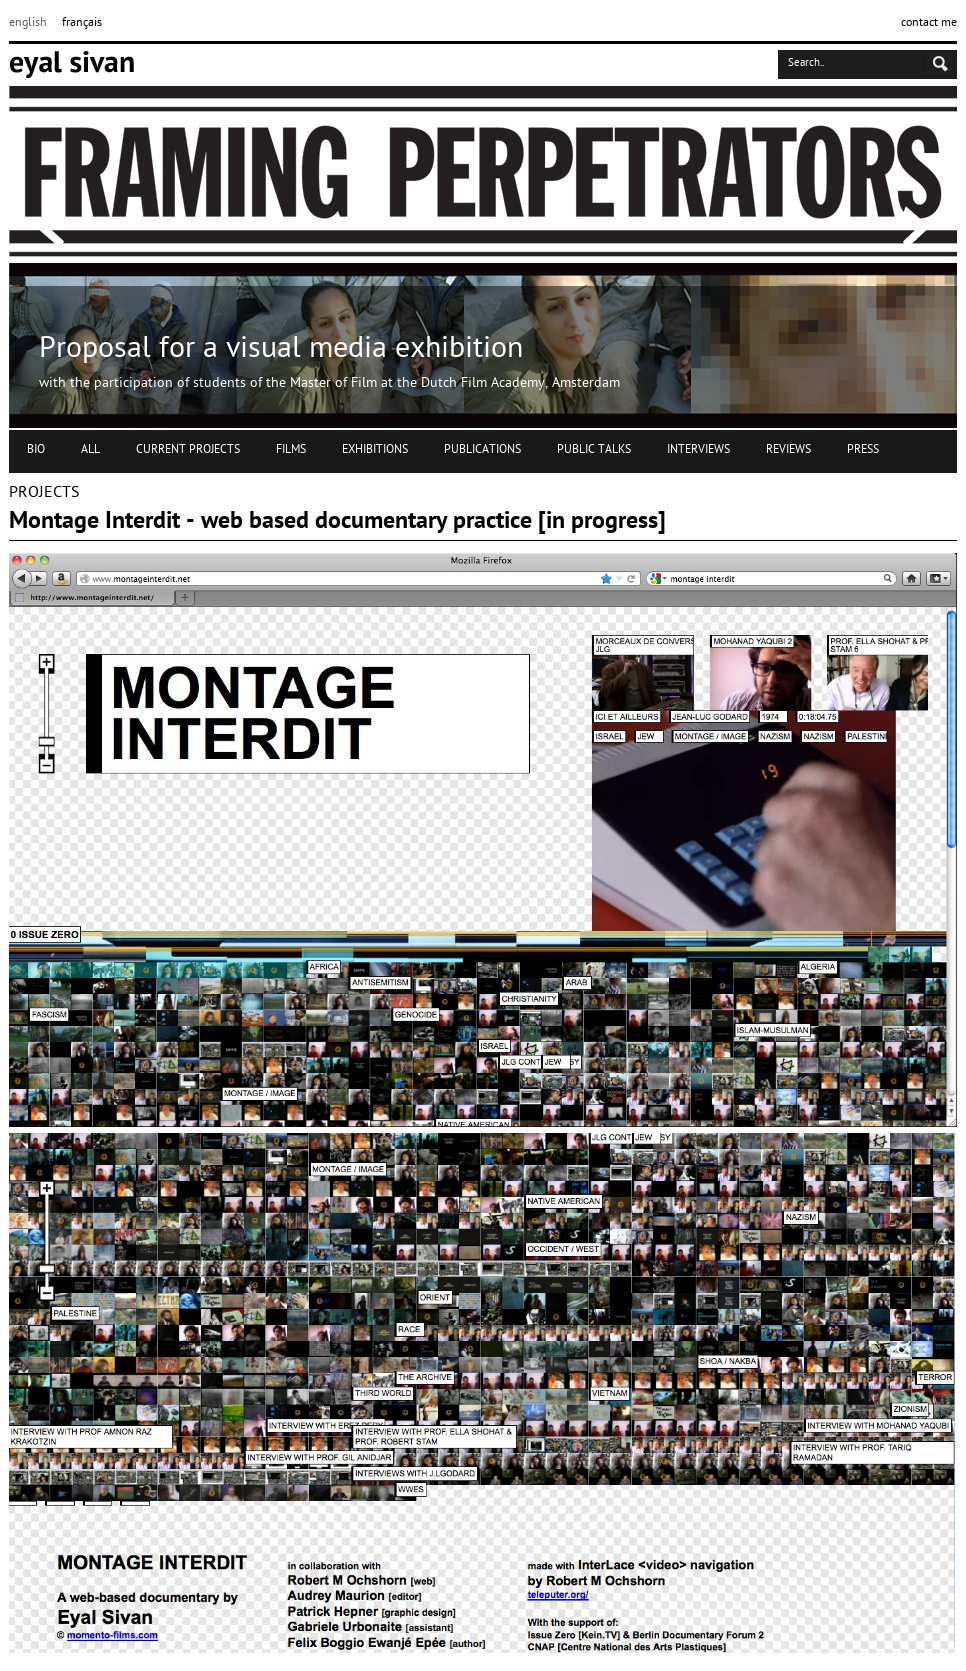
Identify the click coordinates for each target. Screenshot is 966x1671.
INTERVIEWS (698, 450)
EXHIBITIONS (375, 450)
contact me (929, 23)
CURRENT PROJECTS (188, 450)
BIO (36, 450)
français (82, 23)
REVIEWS (788, 450)
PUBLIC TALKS (594, 450)
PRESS (863, 450)
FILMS (291, 450)
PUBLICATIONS (482, 450)
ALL (90, 450)
